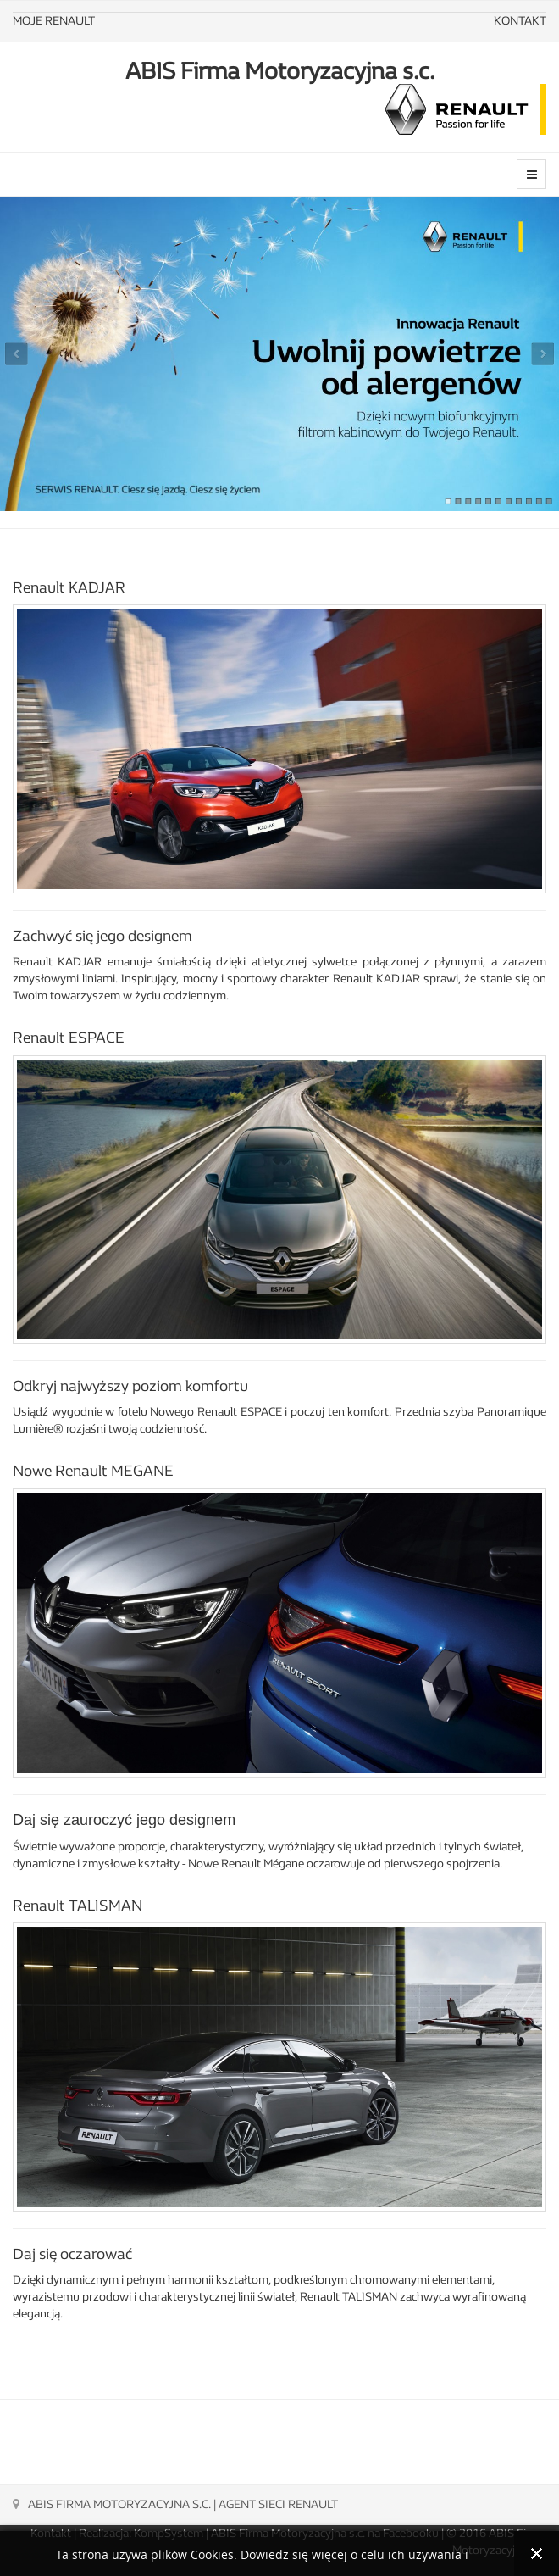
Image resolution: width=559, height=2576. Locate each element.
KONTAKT (520, 21)
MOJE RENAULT (54, 21)
